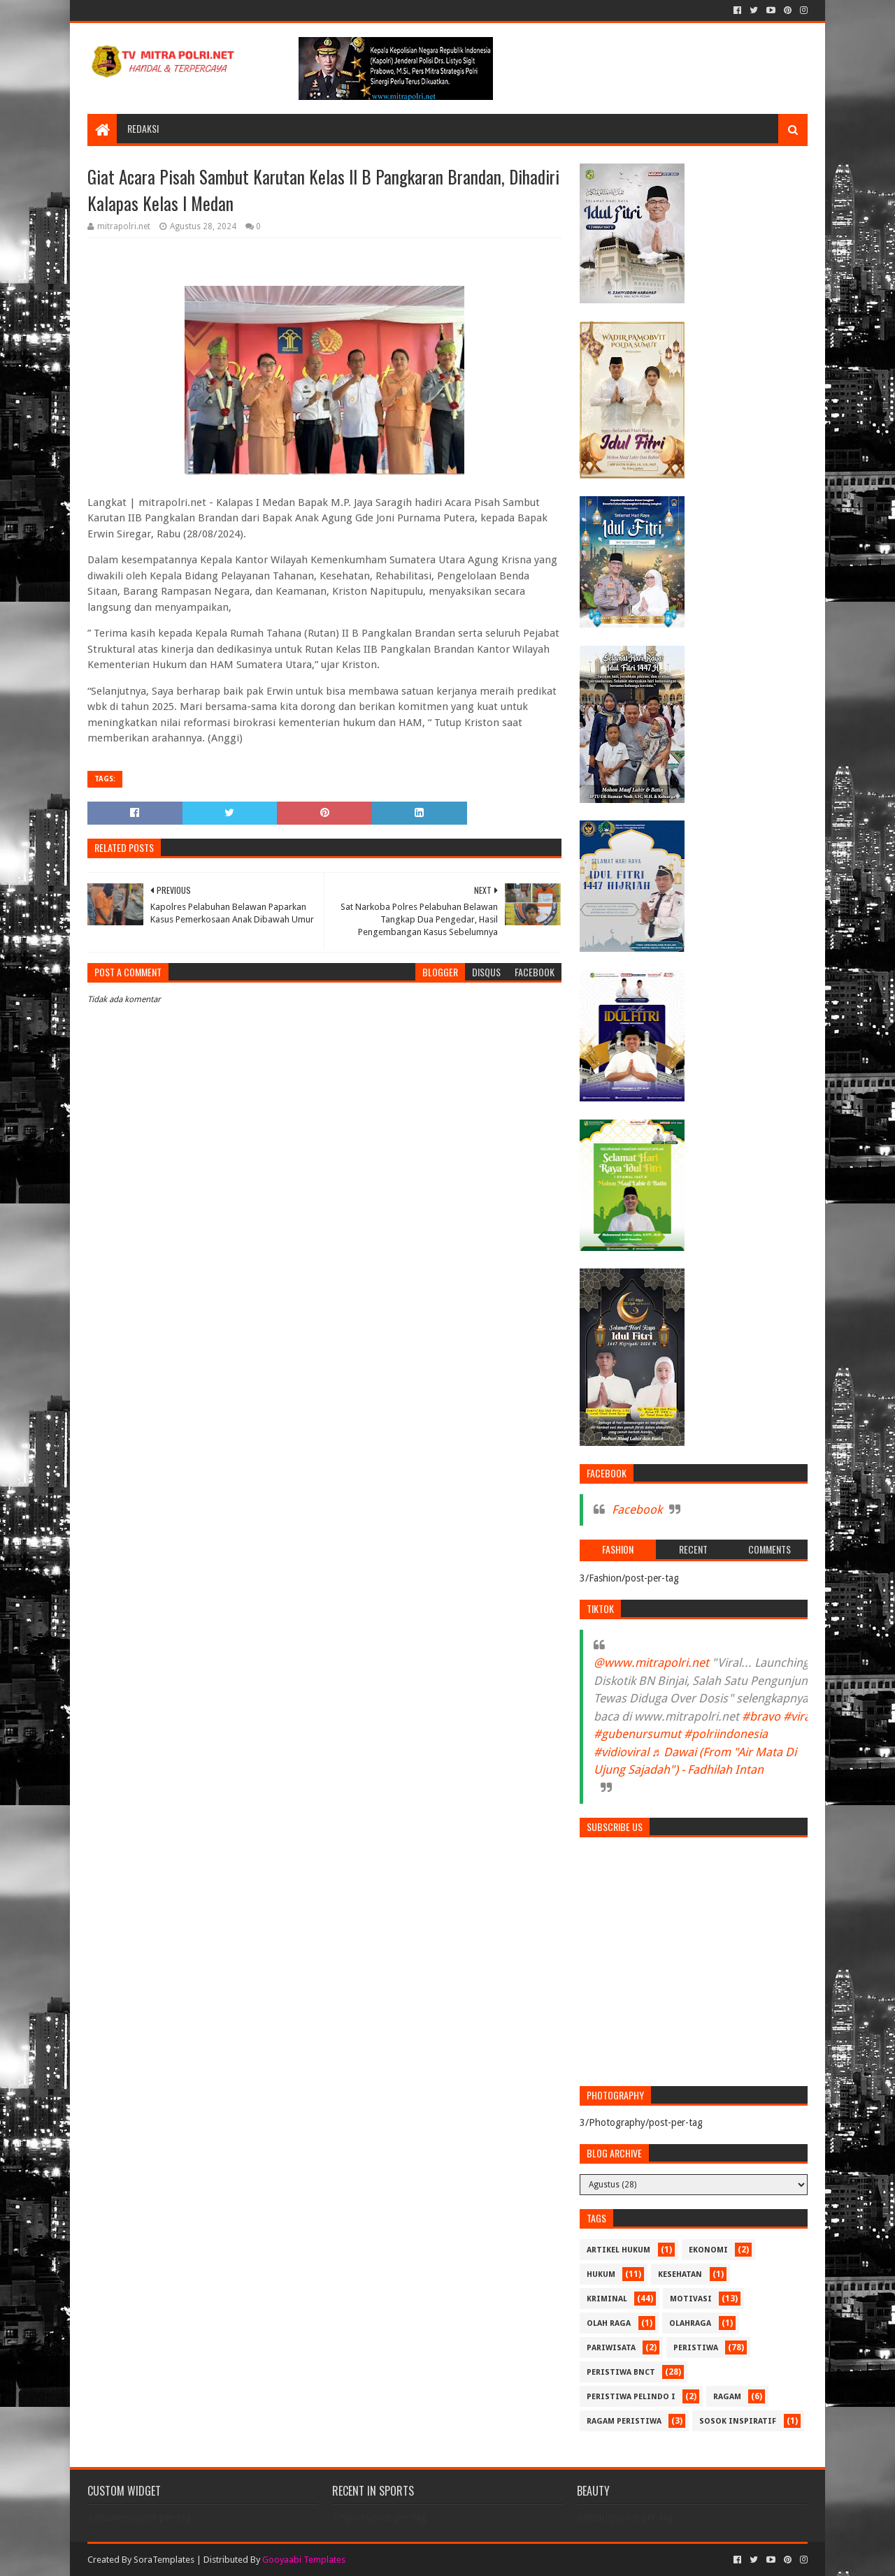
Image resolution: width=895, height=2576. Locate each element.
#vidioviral (621, 1752)
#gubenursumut (637, 1734)
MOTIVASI (691, 2298)
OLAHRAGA (690, 2323)
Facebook (637, 1510)
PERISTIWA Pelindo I (631, 2396)
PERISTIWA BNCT (621, 2372)
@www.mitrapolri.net (651, 1663)
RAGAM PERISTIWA (624, 2421)
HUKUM (601, 2274)
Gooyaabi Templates (303, 2559)
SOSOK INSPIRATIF (737, 2421)
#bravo (761, 1716)
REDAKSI (143, 128)
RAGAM (727, 2396)
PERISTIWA (695, 2347)
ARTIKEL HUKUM (618, 2250)
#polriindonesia (726, 1734)
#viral (798, 1716)
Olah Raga (609, 2323)
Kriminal (607, 2298)
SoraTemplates (164, 2559)
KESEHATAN (680, 2274)
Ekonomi (708, 2250)
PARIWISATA (611, 2347)
